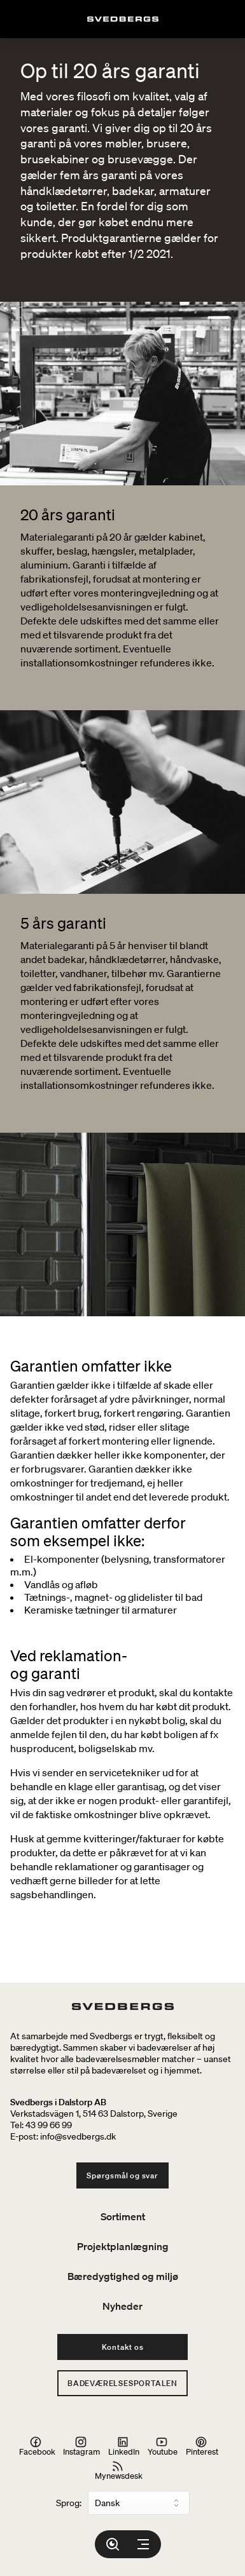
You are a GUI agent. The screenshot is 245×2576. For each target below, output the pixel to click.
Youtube (163, 2446)
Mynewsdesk (119, 2470)
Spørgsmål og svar (122, 2175)
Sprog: (68, 2503)
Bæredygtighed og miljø (122, 2276)
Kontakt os (123, 2347)
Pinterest (202, 2446)
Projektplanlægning (123, 2246)
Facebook (37, 2446)
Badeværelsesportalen (122, 2383)
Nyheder (122, 2306)
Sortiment (123, 2216)
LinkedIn (123, 2446)
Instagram (81, 2446)
